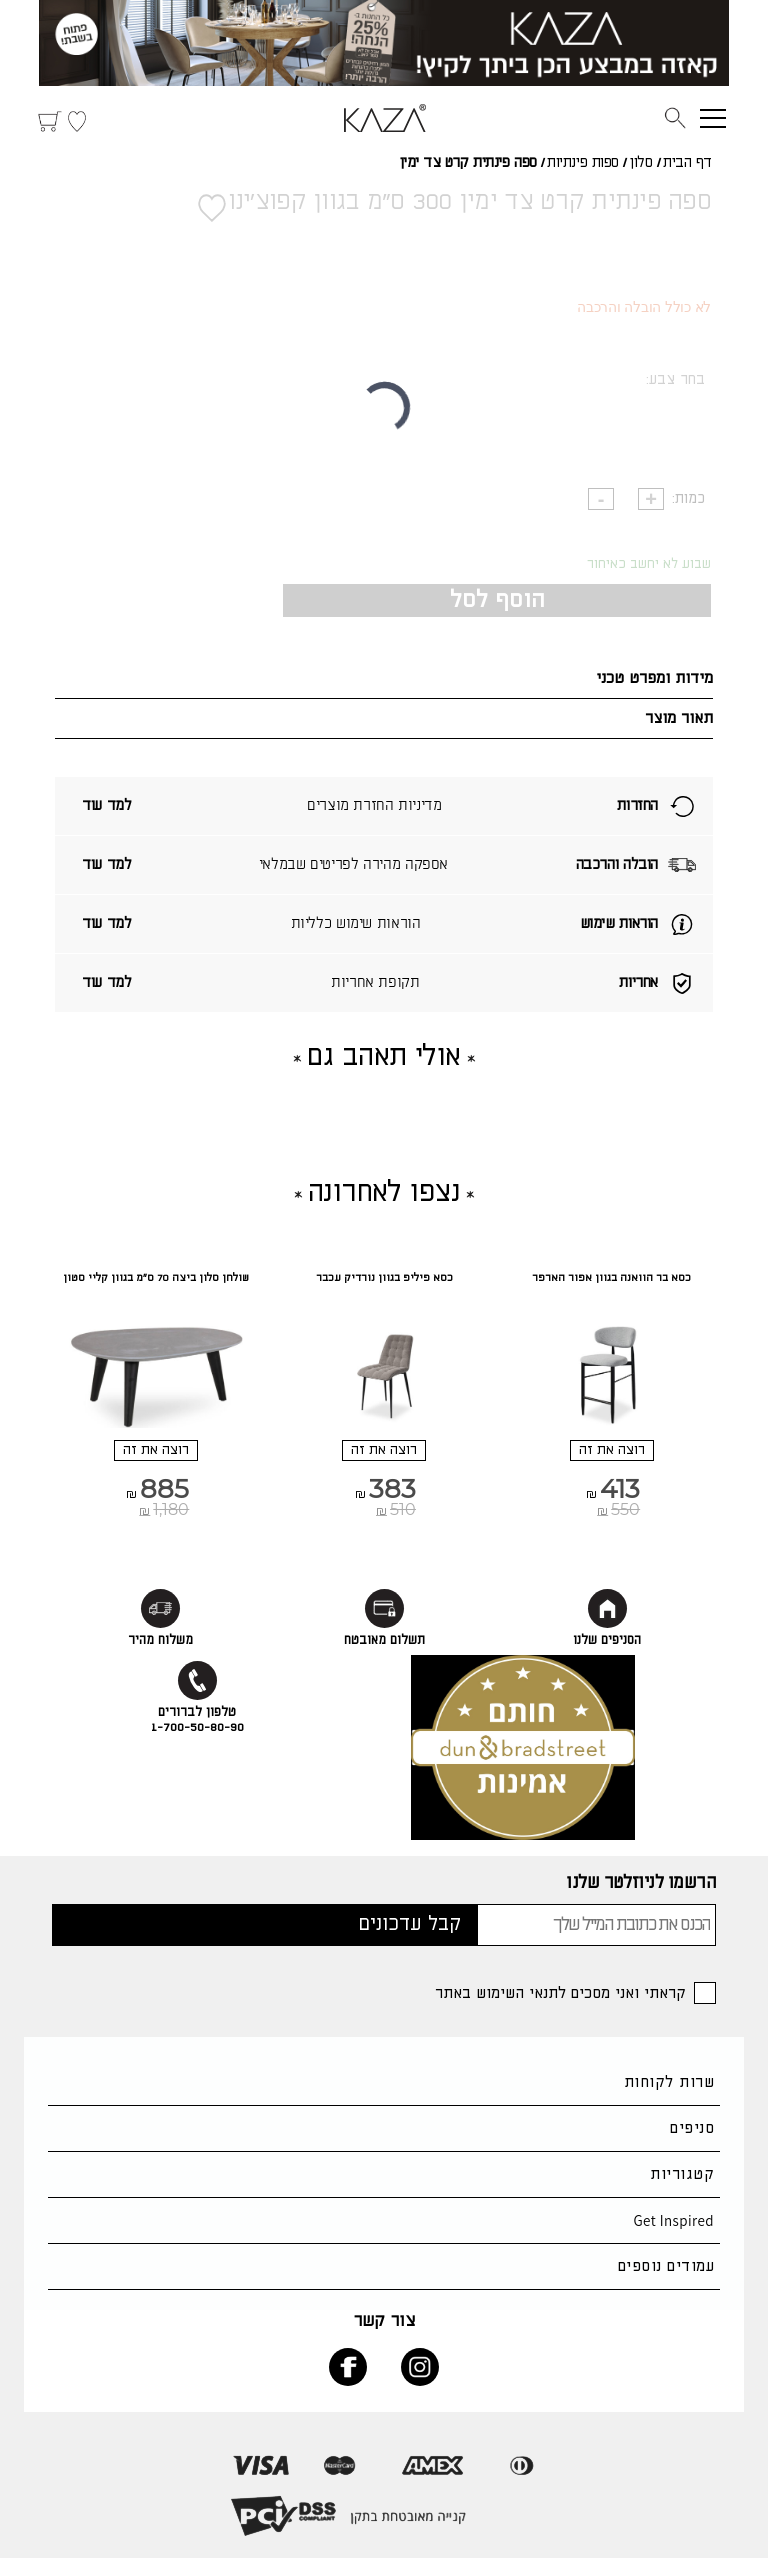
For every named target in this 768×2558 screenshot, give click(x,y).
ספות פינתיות (583, 163)
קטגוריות (682, 2174)
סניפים (692, 2128)
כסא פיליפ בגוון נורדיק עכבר (384, 1278)
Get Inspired (673, 2220)
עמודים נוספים (666, 2266)
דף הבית (687, 163)
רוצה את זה (612, 1450)
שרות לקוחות (669, 2082)
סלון (640, 163)
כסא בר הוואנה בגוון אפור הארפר (611, 1278)
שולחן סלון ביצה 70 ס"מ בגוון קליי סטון (156, 1278)
